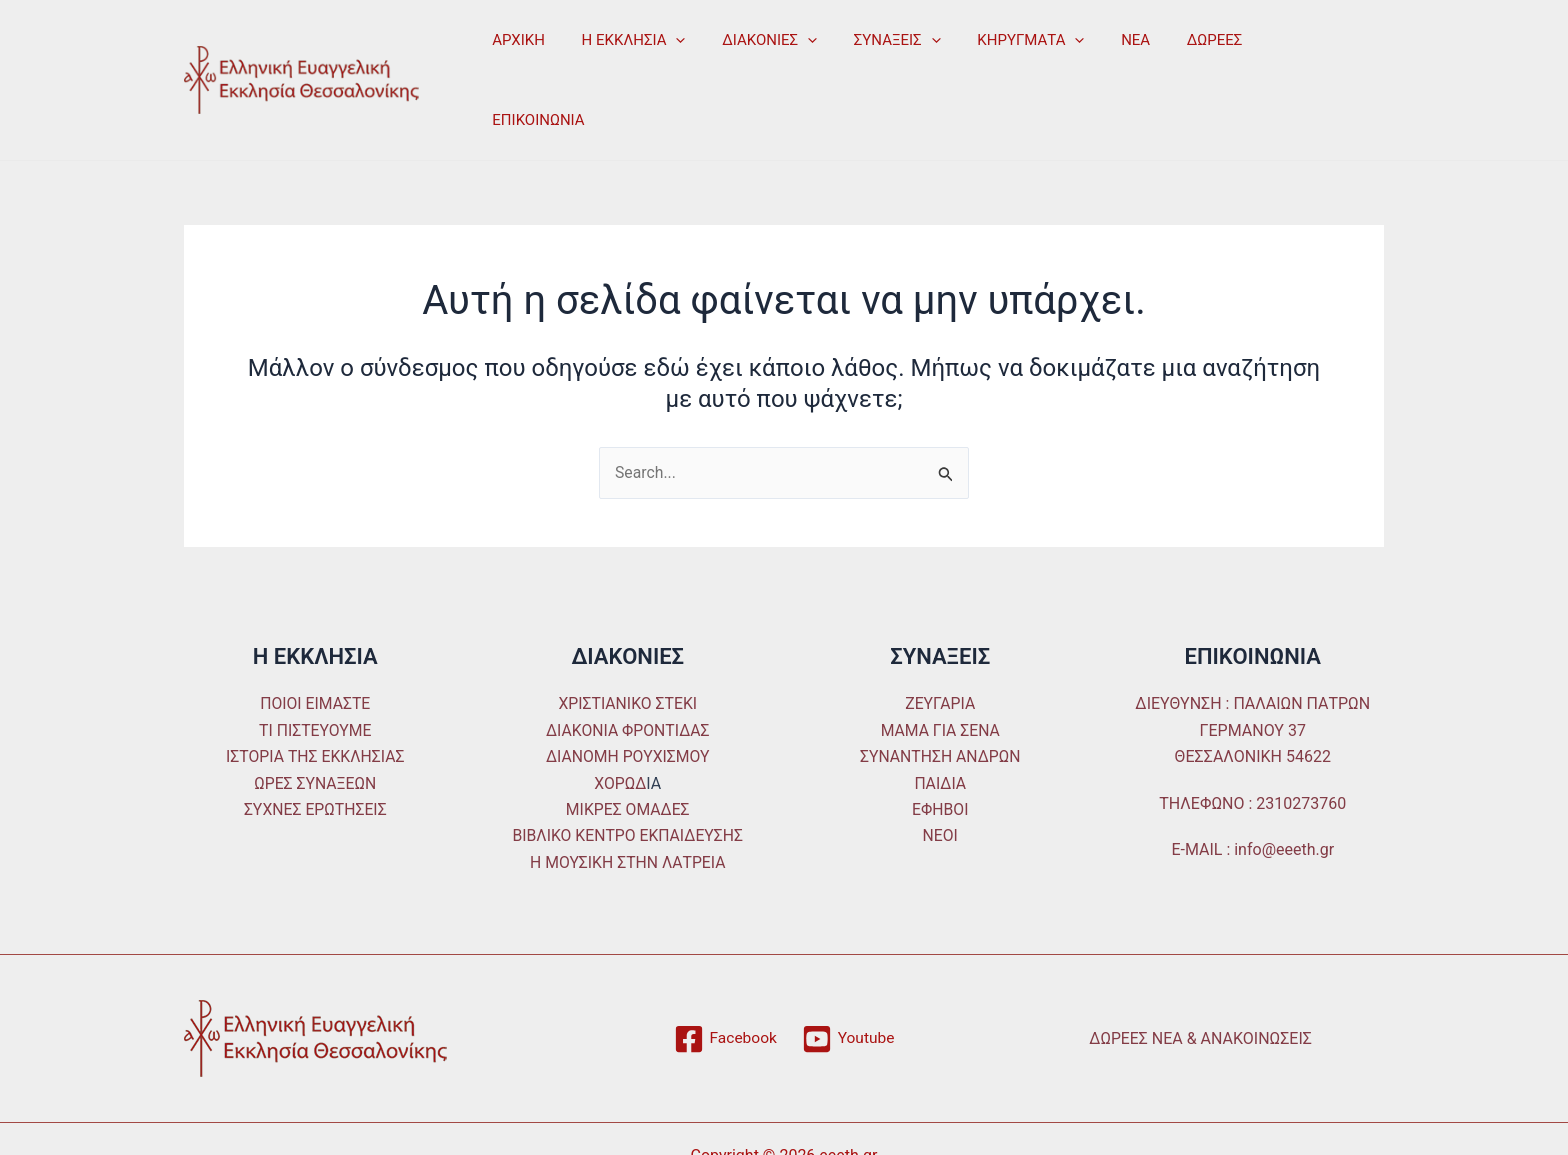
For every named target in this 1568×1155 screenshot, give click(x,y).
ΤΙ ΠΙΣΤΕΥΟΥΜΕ (315, 671)
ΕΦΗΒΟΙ (940, 750)
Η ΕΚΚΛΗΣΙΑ (624, 50)
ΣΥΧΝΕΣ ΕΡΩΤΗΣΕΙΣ (315, 750)
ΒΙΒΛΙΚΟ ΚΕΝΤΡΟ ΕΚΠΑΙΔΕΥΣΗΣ (628, 777)
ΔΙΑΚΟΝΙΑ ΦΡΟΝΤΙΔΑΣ (628, 671)
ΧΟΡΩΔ (620, 724)
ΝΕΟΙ (940, 777)
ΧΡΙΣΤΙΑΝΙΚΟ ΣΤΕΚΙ (627, 645)
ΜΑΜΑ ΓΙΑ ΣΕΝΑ (940, 671)
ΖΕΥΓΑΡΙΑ (940, 645)
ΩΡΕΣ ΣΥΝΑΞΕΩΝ (315, 724)
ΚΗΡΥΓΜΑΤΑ (1000, 50)
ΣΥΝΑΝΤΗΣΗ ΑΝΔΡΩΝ (940, 698)
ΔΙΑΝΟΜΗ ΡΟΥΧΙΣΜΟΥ (628, 698)
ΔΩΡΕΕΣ (1172, 50)
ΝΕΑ (1099, 50)
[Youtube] (848, 981)
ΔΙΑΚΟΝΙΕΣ (753, 50)
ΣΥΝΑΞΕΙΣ (873, 50)
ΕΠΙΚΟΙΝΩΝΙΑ (1275, 50)
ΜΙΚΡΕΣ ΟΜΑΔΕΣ (628, 750)
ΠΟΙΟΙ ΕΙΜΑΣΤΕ (315, 645)
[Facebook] (724, 981)
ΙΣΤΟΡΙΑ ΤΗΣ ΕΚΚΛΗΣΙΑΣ (315, 698)
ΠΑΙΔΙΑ (940, 724)
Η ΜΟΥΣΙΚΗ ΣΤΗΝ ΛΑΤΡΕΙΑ (627, 803)
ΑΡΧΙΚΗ (515, 50)
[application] (666, 50)
